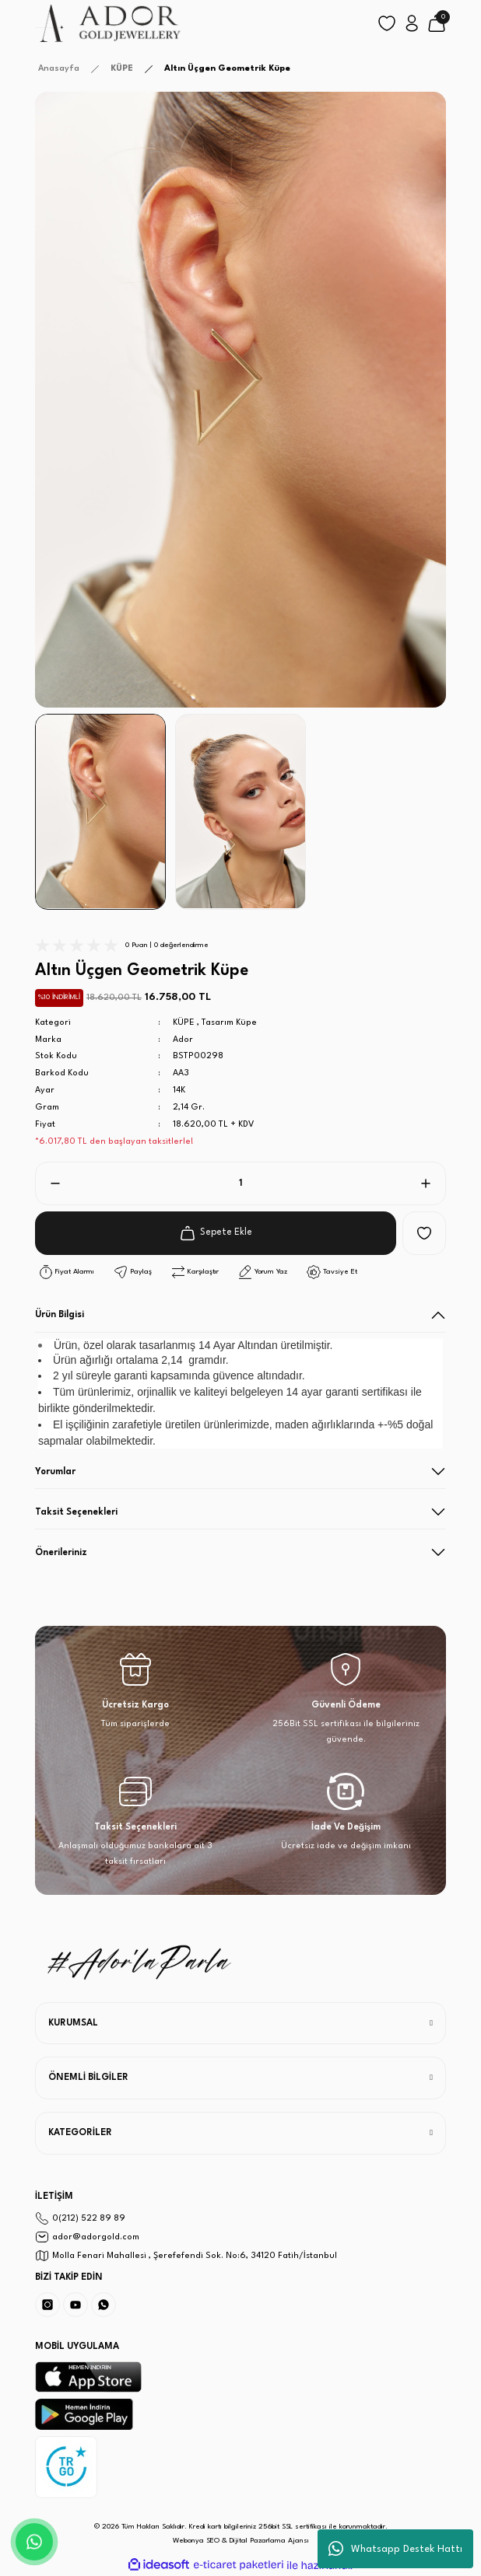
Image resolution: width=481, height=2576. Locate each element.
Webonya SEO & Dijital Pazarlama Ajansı (241, 2540)
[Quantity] (240, 1183)
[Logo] (108, 23)
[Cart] (436, 23)
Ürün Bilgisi (59, 1314)
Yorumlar (55, 1472)
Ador (183, 1040)
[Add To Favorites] (424, 1233)
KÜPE (184, 1023)
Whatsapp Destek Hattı (395, 2548)
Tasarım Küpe (229, 1023)
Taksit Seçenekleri (76, 1512)
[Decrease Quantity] (49, 1183)
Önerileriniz (61, 1552)
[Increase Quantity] (432, 1183)
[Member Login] (411, 23)
